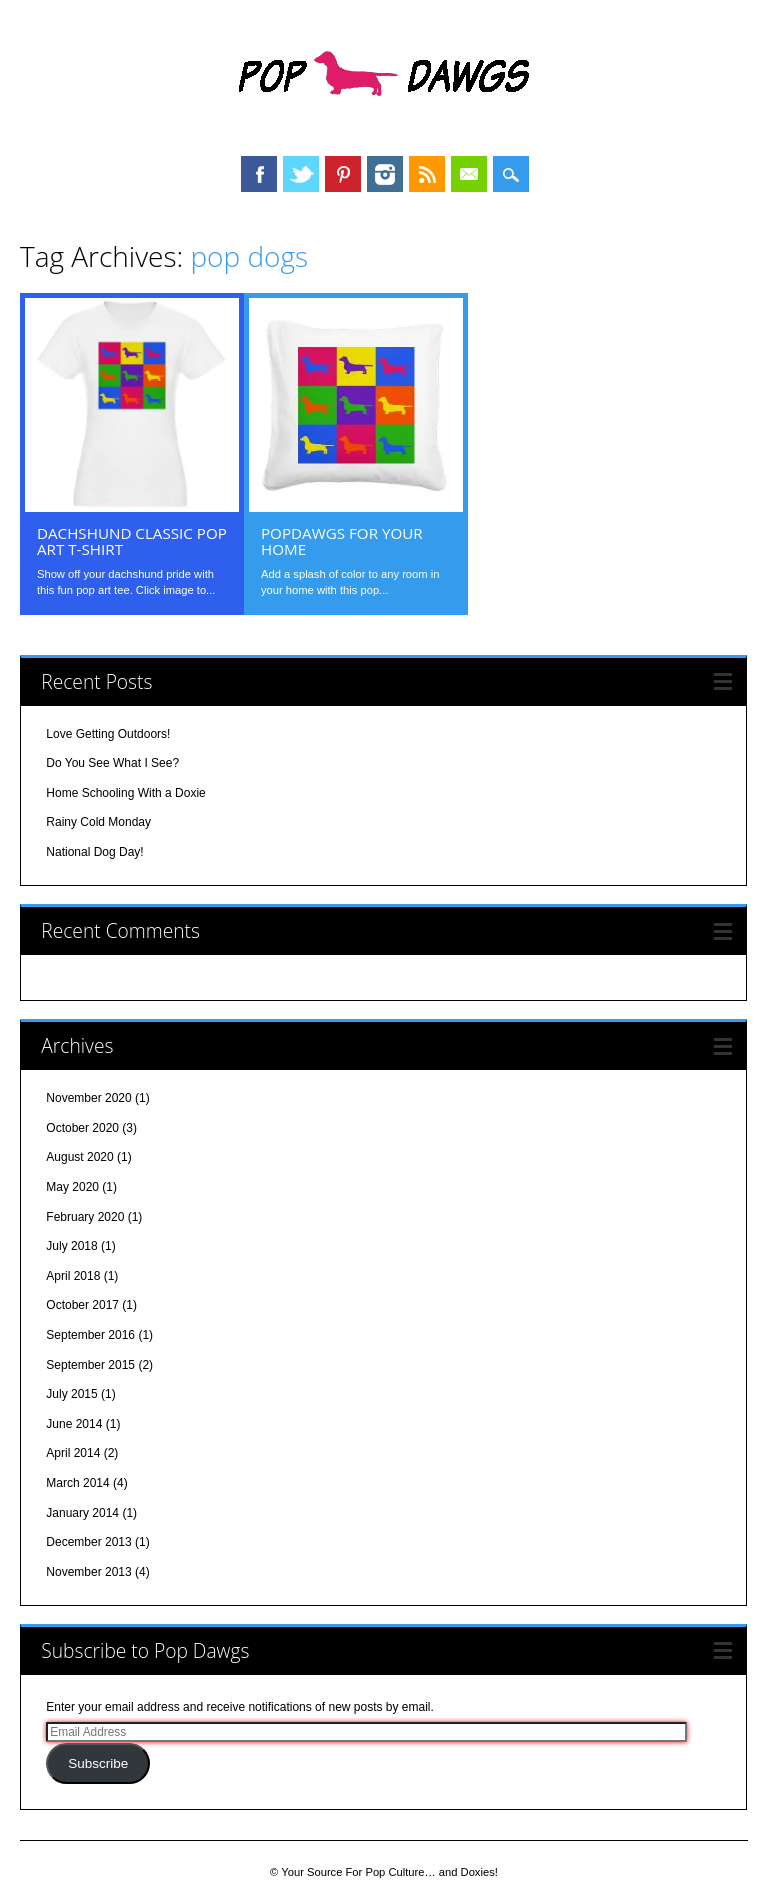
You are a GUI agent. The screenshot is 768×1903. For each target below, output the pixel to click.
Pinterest (343, 174)
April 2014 (73, 1453)
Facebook (259, 174)
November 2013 (88, 1572)
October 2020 (82, 1128)
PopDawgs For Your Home (342, 541)
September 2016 (90, 1335)
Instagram (385, 174)
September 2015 (90, 1365)
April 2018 (73, 1276)
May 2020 (72, 1187)
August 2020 (79, 1157)
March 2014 (77, 1483)
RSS (427, 174)
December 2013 (88, 1542)
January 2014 (82, 1513)
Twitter (301, 174)
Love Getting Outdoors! (108, 734)
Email (469, 174)
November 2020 (88, 1098)
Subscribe (98, 1763)
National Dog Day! (94, 852)
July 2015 (71, 1394)
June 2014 (74, 1424)
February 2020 (85, 1217)
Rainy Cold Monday (98, 822)
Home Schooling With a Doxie (125, 793)
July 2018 (71, 1246)
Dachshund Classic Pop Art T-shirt (132, 541)
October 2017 (82, 1305)
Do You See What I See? (112, 763)
